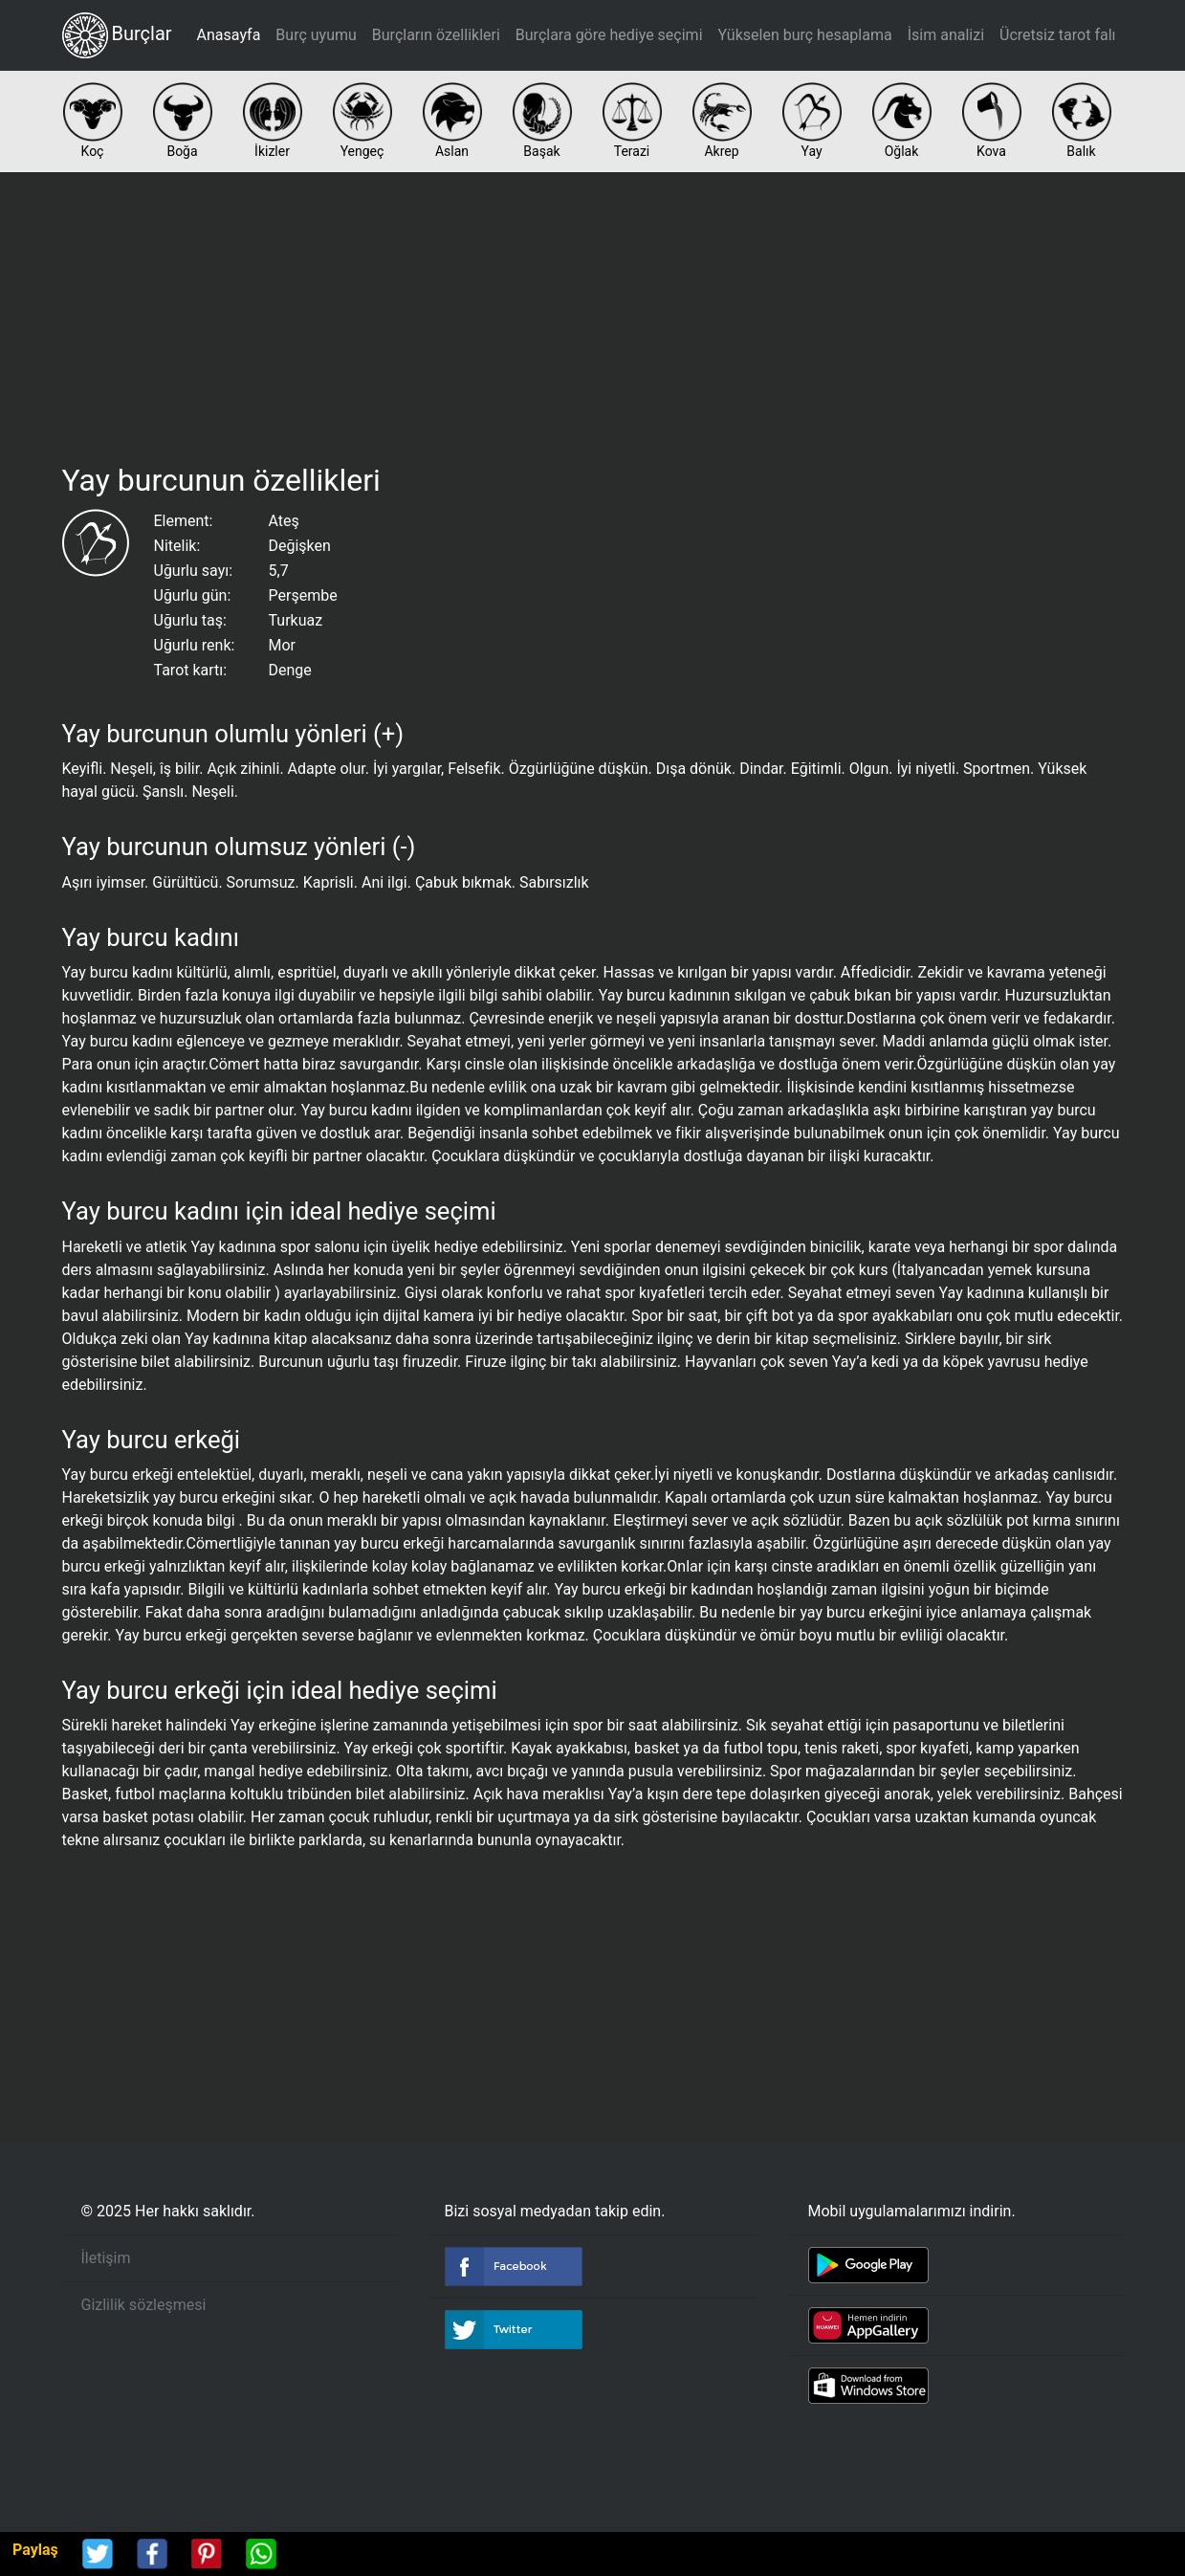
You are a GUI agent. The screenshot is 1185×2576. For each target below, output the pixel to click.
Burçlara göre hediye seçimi (609, 35)
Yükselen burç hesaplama (805, 35)
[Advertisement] (593, 314)
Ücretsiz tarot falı (1057, 35)
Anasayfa (229, 35)
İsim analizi (946, 35)
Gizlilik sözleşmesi (144, 2305)
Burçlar (117, 35)
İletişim (106, 2258)
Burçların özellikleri (436, 35)
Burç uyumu (315, 35)
